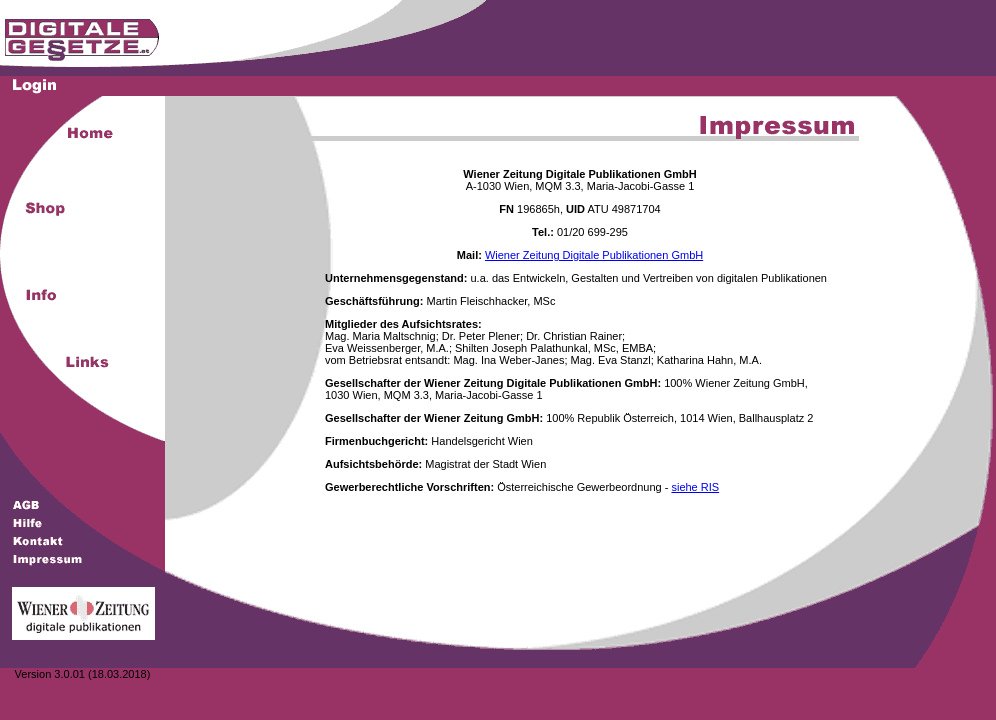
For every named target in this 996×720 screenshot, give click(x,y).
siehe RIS (695, 487)
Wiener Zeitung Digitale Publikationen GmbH (594, 255)
